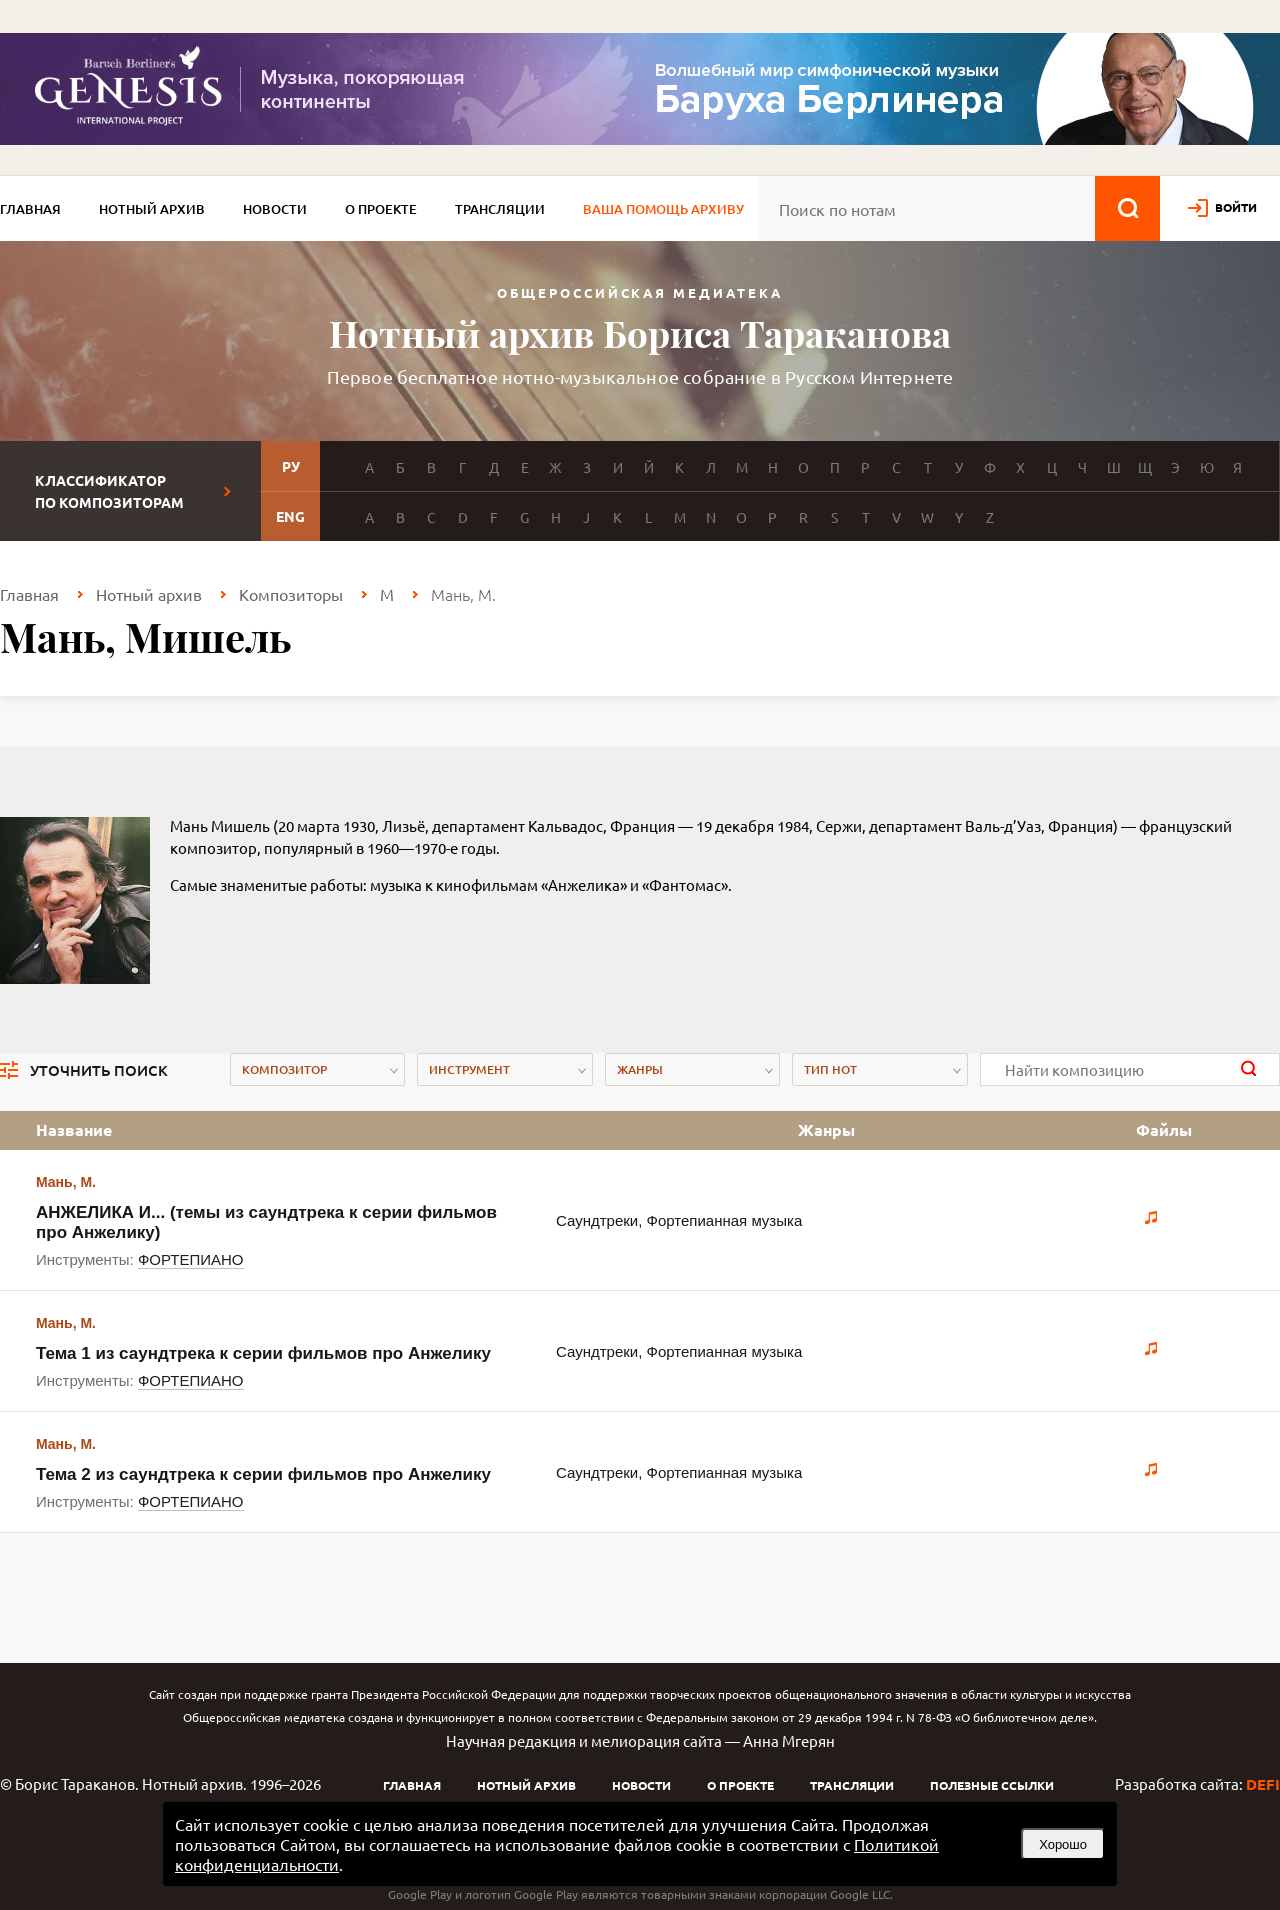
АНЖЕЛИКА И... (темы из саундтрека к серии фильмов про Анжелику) (266, 1222)
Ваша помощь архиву (663, 209)
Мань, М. (66, 1182)
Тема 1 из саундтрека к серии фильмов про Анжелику (263, 1353)
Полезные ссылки (992, 1785)
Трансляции (500, 209)
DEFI (1263, 1784)
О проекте (381, 209)
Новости (275, 209)
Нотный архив (152, 209)
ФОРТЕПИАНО (191, 1259)
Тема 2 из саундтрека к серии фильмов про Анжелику (263, 1474)
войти (1236, 207)
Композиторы (291, 594)
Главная (30, 209)
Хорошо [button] (1063, 1844)
